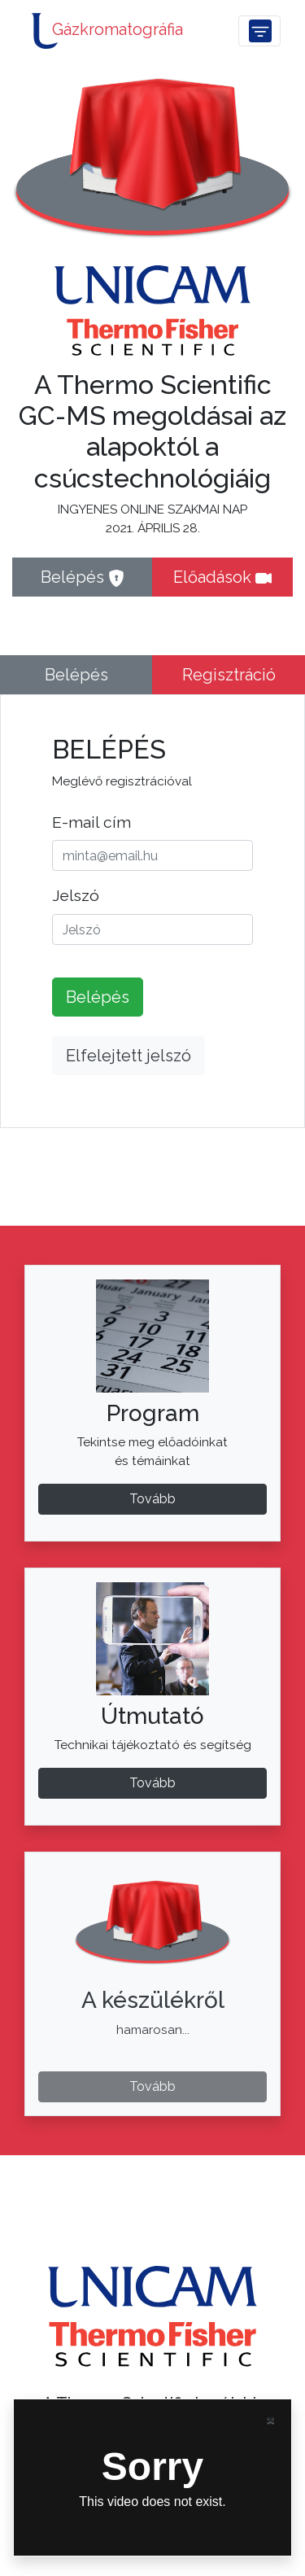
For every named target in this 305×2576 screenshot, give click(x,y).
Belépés (82, 577)
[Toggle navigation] (259, 30)
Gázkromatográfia (103, 31)
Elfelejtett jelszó (128, 1055)
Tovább (152, 1783)
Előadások (222, 577)
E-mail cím (91, 822)
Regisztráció (229, 674)
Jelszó (75, 895)
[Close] (270, 2418)
